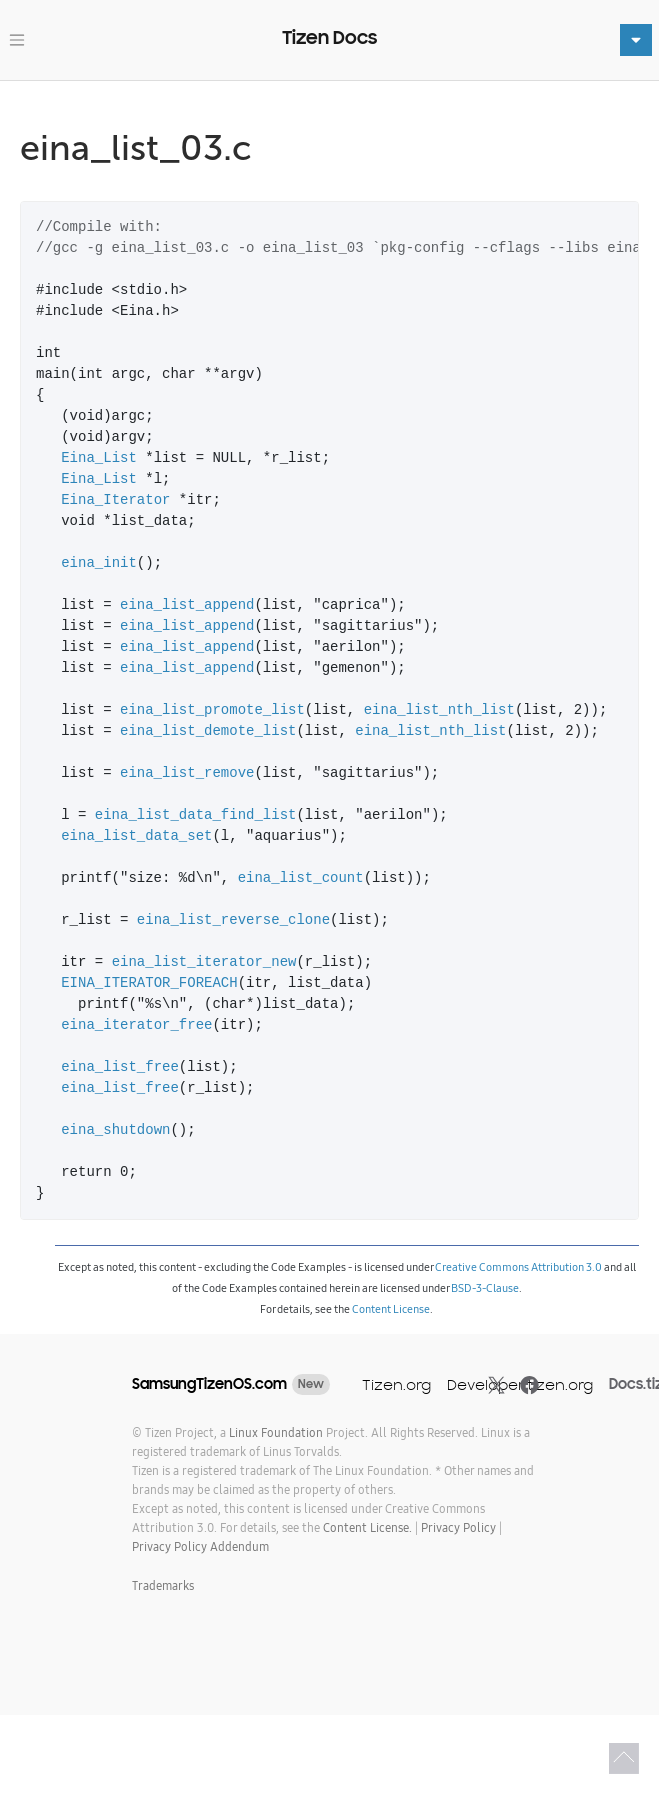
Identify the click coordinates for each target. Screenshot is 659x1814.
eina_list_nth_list (439, 710)
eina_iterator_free (136, 1025)
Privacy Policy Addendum (200, 1546)
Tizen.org (396, 1384)
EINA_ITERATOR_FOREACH (149, 983)
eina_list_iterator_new (204, 962)
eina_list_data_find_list (196, 815)
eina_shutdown (115, 1130)
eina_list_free (120, 1067)
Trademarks (163, 1585)
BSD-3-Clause (485, 1288)
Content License (391, 1309)
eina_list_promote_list (212, 710)
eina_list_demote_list (208, 731)
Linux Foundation (276, 1432)
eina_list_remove (187, 773)
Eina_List (99, 458)
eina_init (99, 563)
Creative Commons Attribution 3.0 (518, 1267)
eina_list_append (187, 605)
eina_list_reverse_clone (233, 920)
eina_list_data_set (136, 836)
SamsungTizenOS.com (209, 1384)
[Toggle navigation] (17, 40)
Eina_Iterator (115, 500)
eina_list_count (301, 878)
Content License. (367, 1527)
